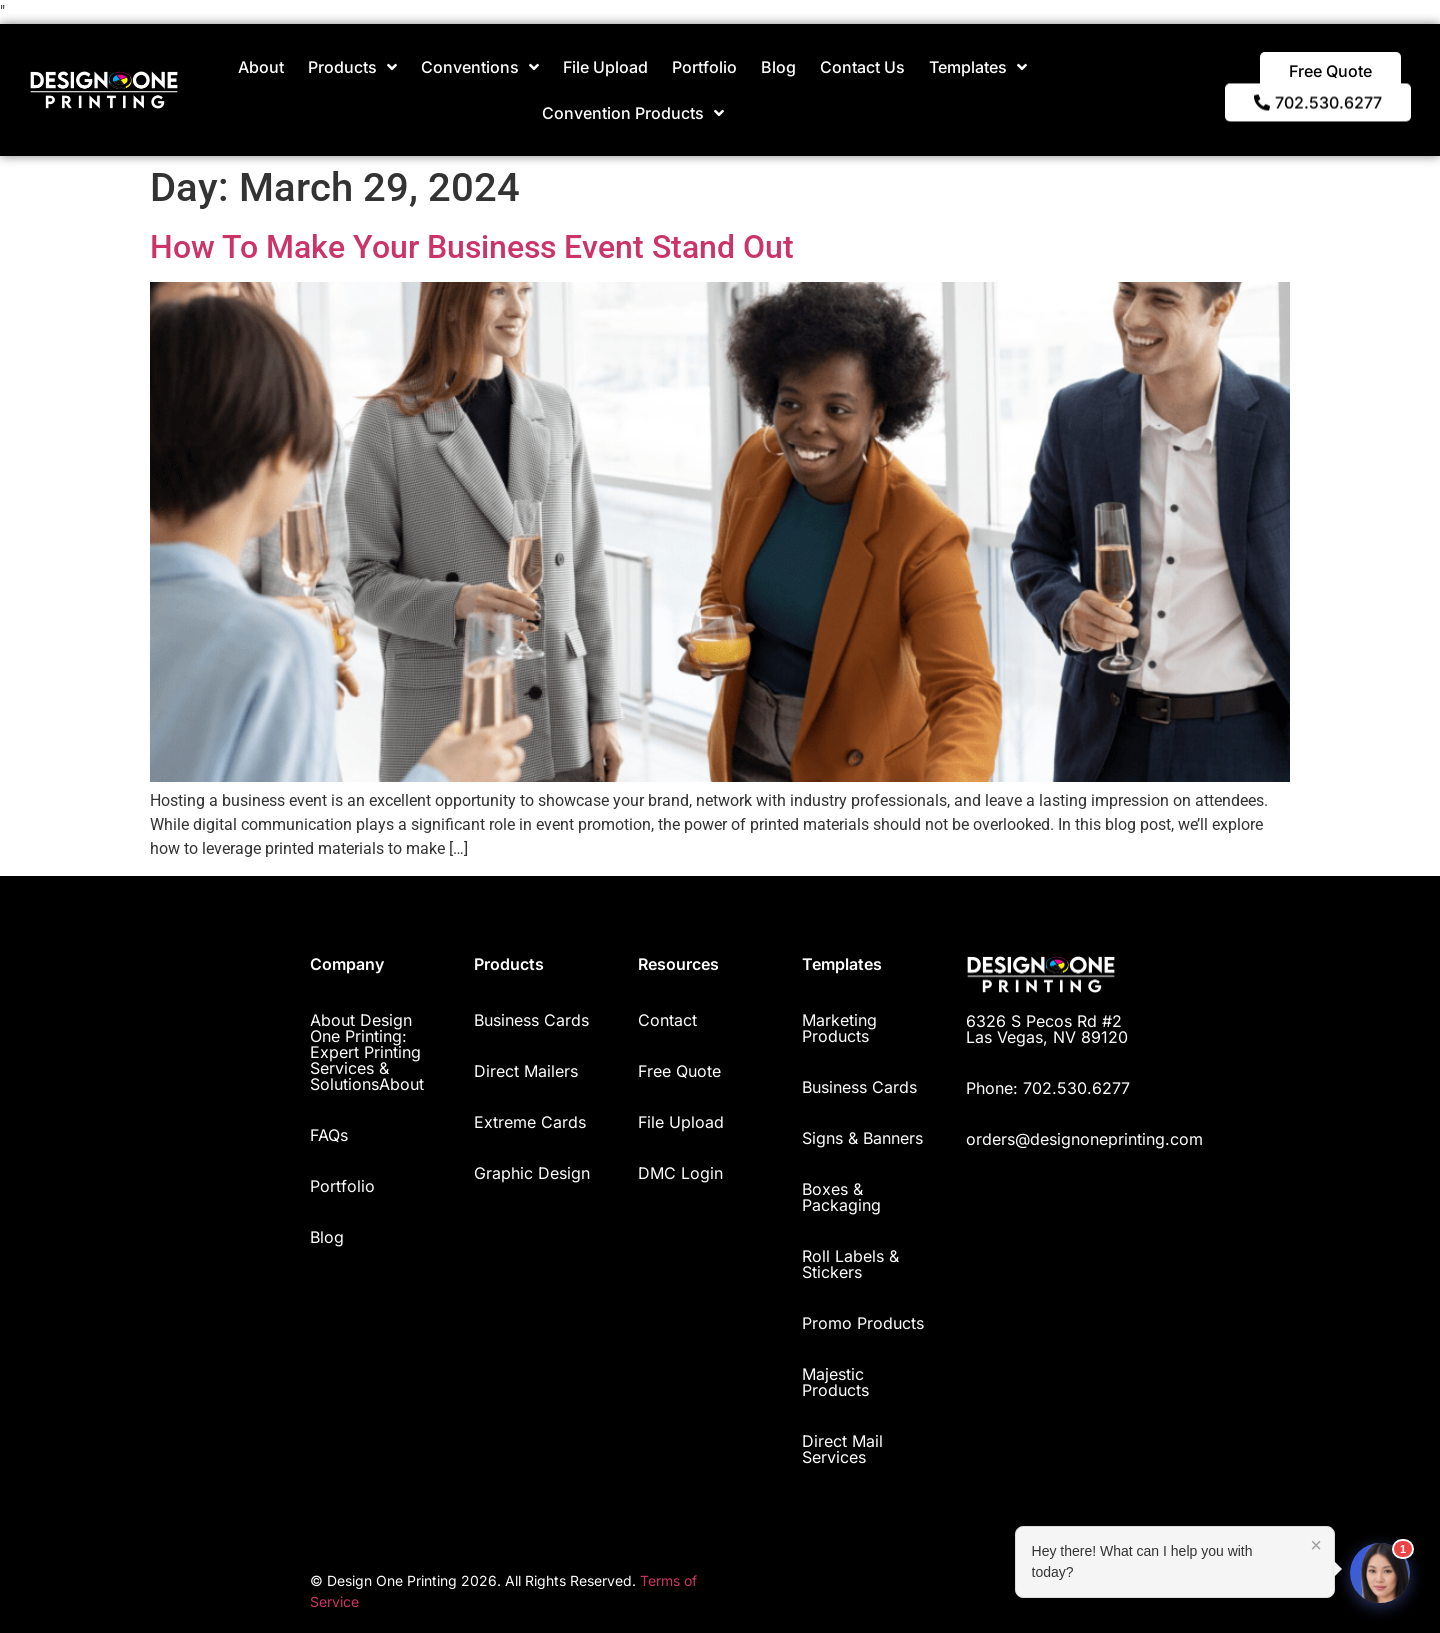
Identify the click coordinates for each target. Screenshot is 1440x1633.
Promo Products (863, 1323)
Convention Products (633, 113)
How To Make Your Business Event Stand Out (472, 247)
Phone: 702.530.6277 (1048, 1088)
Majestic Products (835, 1382)
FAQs (329, 1135)
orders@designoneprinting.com (1084, 1139)
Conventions (480, 67)
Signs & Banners (862, 1138)
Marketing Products (839, 1028)
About (261, 67)
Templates (978, 67)
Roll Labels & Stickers (850, 1264)
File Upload (605, 67)
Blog (778, 67)
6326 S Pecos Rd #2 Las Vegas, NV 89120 (1047, 1029)
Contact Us (862, 67)
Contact (667, 1020)
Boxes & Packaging (841, 1197)
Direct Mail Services (842, 1449)
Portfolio (704, 67)
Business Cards (531, 1020)
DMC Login (680, 1173)
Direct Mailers (526, 1071)
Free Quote (679, 1071)
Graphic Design (532, 1173)
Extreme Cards (530, 1122)
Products (352, 67)
